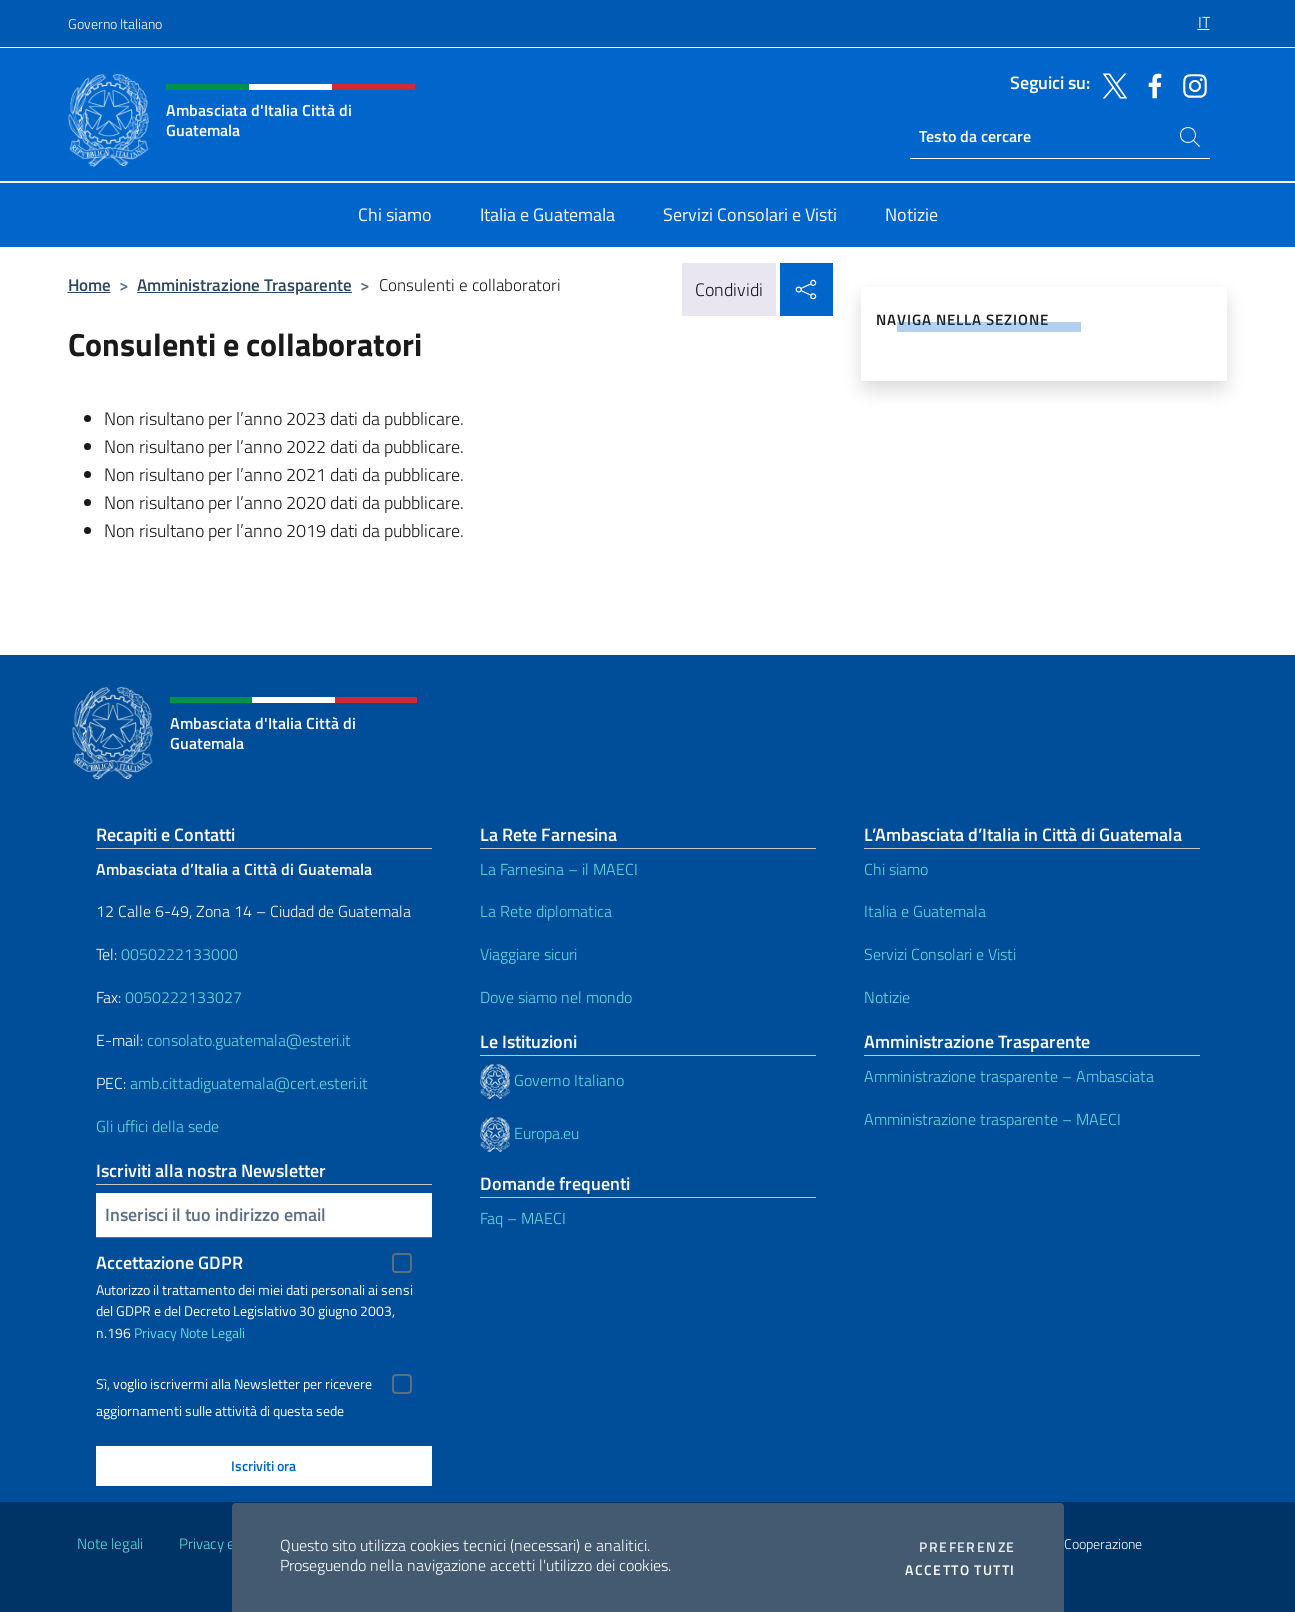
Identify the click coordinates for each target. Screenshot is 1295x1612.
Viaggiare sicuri (528, 954)
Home (89, 284)
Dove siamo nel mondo (556, 997)
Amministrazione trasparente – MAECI (992, 1119)
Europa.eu (546, 1133)
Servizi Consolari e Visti (940, 954)
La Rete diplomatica (546, 911)
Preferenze (967, 1547)
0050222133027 (183, 997)
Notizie (887, 997)
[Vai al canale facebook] (1150, 84)
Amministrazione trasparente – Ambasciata (1009, 1076)
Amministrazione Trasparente (244, 284)
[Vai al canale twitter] (1110, 84)
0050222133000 (179, 954)
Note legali (110, 1543)
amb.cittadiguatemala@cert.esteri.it (249, 1083)
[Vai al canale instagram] (1190, 84)
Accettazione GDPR (169, 1262)
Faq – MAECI (523, 1218)
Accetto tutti (960, 1570)
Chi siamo (896, 869)
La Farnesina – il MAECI (559, 869)
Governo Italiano (115, 23)
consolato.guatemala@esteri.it (249, 1040)
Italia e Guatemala (925, 911)
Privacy (155, 1332)
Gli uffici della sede (157, 1126)
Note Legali (212, 1332)
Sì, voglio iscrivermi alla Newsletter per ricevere (234, 1384)
